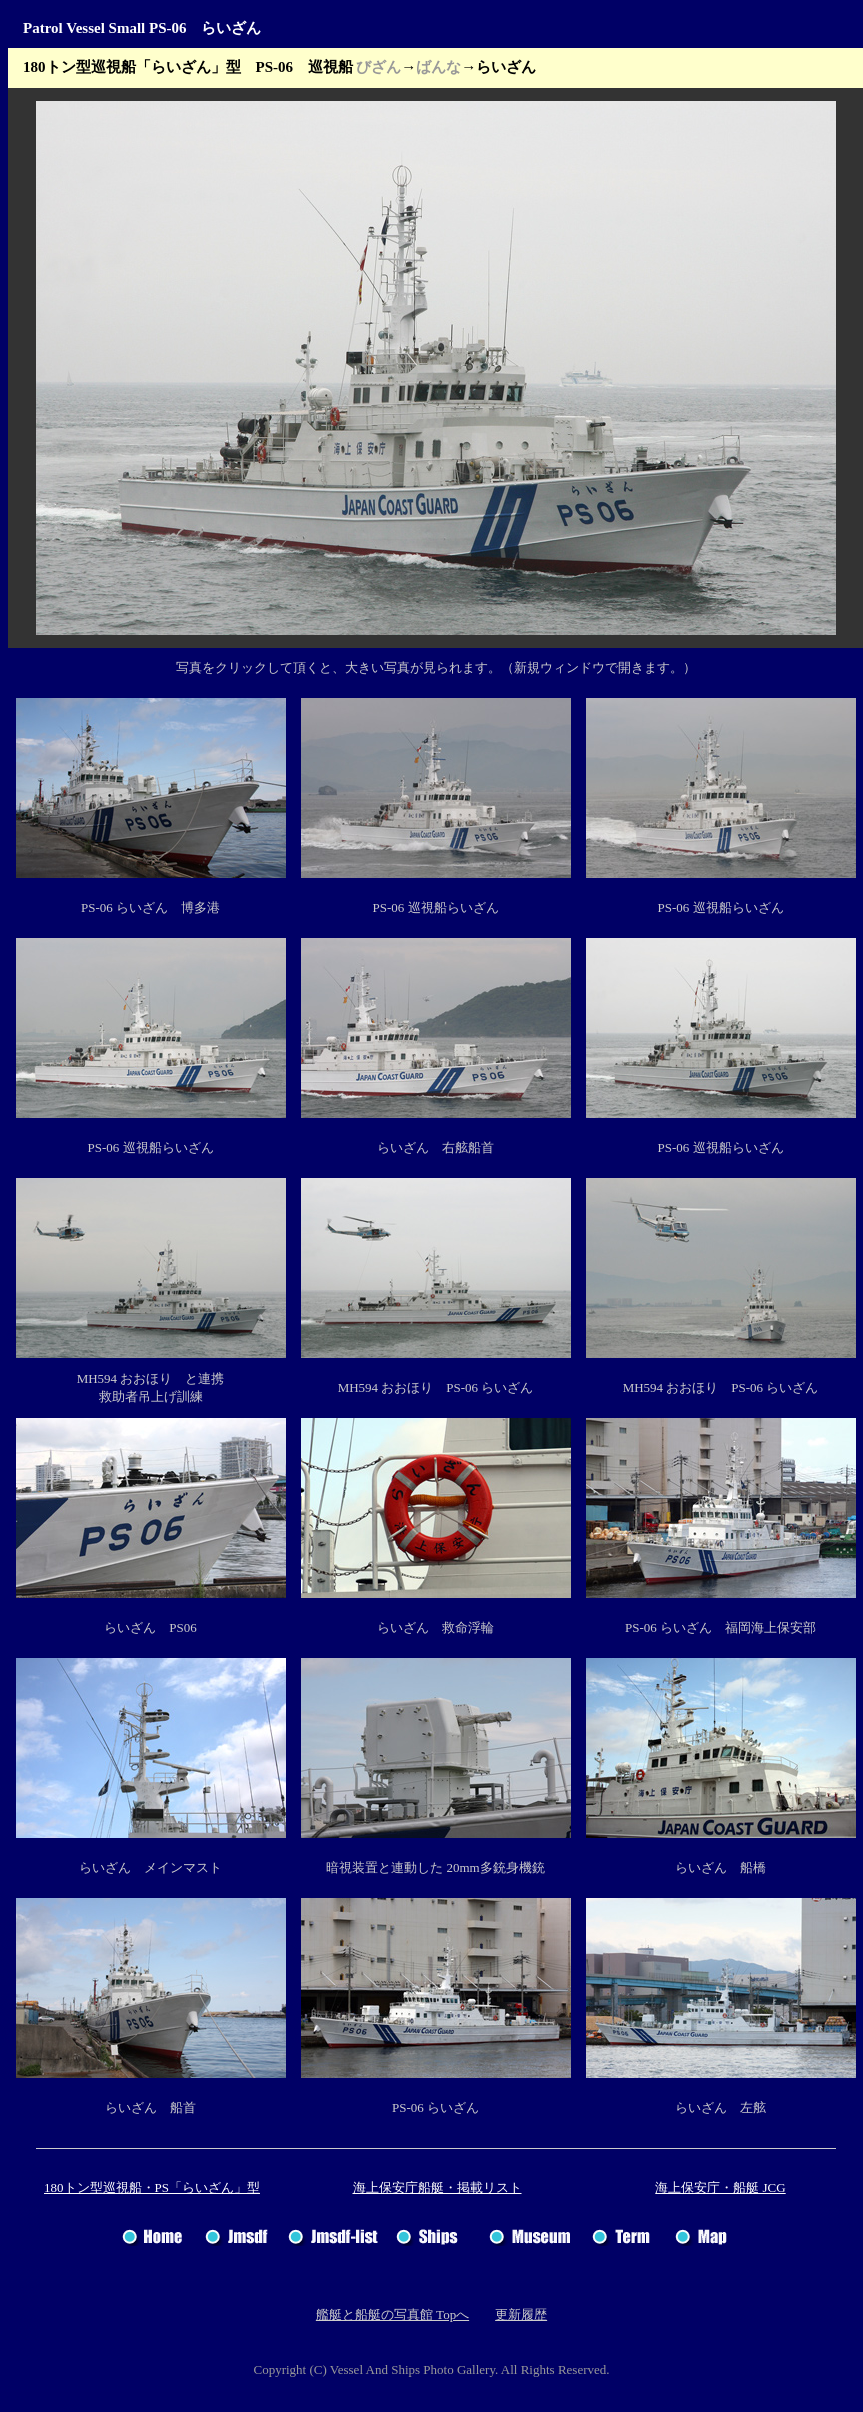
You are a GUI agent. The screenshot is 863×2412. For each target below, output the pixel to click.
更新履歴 (521, 2314)
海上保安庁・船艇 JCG (720, 2187)
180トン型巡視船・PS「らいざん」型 (152, 2187)
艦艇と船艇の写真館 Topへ (392, 2314)
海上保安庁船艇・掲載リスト (437, 2187)
